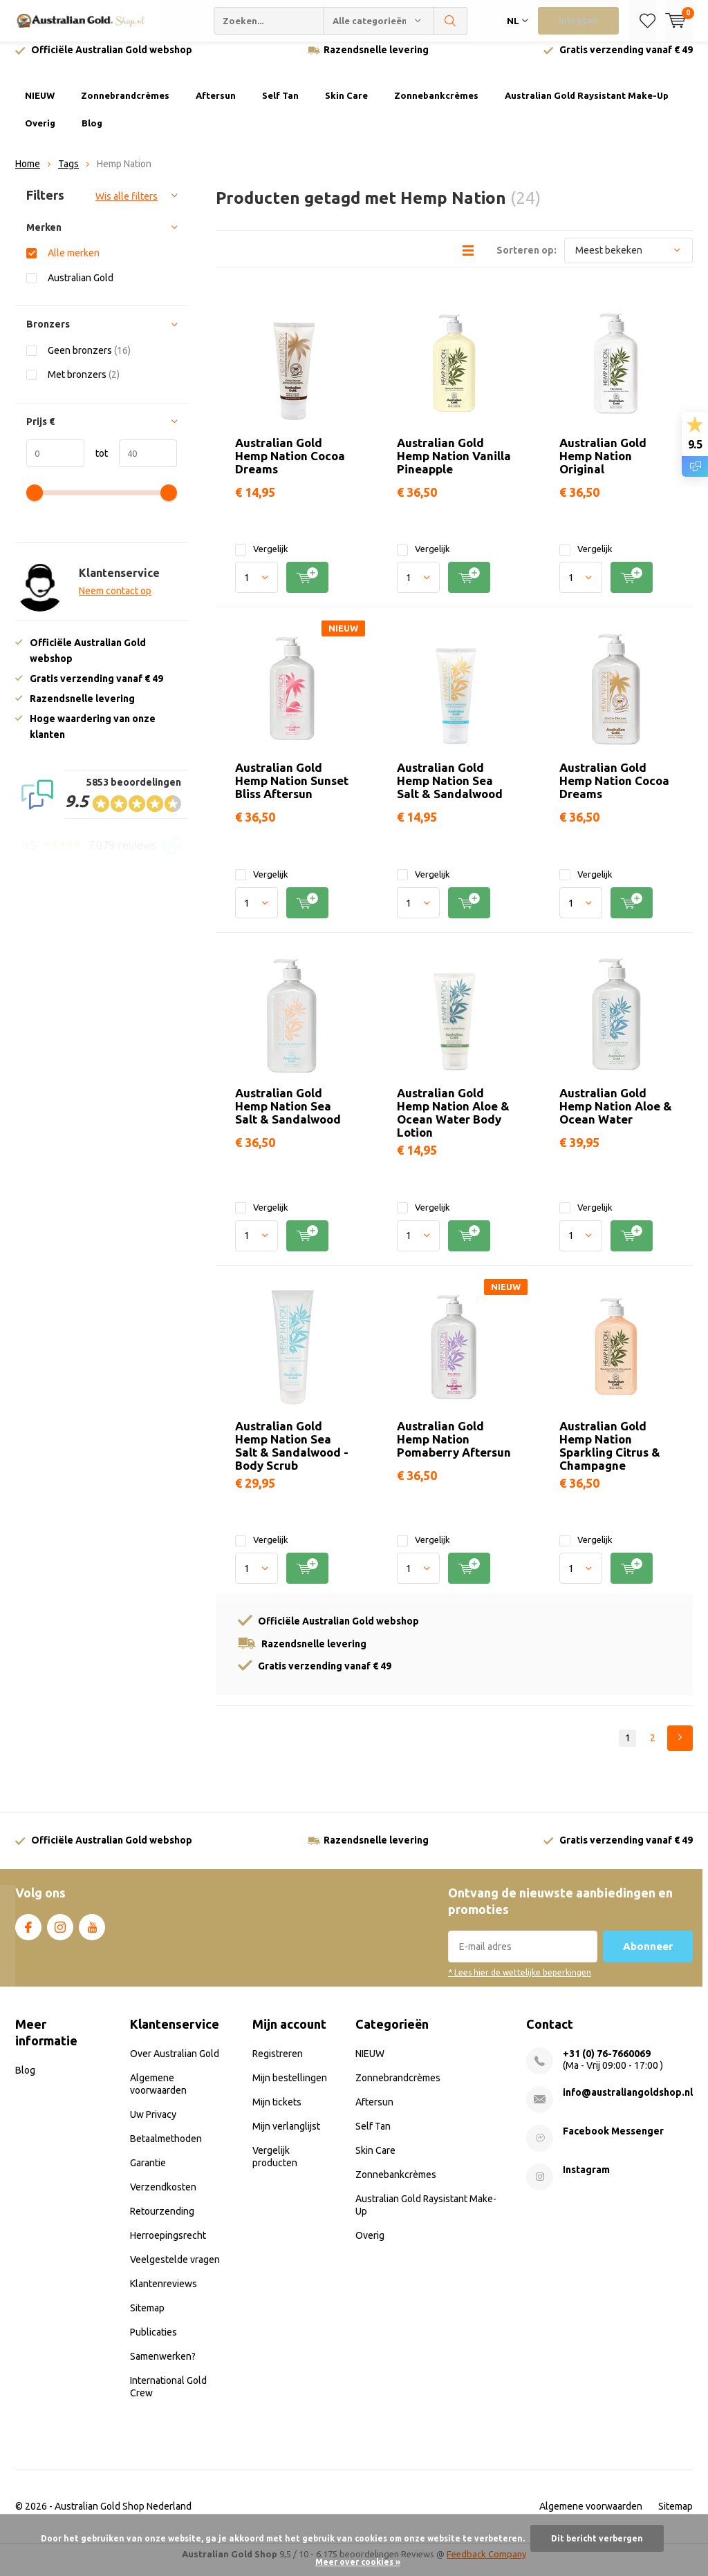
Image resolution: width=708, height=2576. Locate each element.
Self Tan (280, 106)
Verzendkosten (163, 2197)
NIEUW (40, 106)
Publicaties (153, 2342)
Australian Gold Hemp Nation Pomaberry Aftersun (454, 1449)
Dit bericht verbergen (597, 2538)
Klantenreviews (163, 2294)
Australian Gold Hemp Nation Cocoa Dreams (290, 465)
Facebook (28, 1934)
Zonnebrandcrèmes (125, 106)
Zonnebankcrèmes (436, 106)
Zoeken (450, 21)
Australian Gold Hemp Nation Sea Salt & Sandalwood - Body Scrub (291, 1456)
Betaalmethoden (166, 2148)
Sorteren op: (526, 259)
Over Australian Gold (174, 2064)
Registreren (277, 2064)
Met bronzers (84, 384)
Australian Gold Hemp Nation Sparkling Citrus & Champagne (609, 1456)
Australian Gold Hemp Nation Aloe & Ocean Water (615, 1116)
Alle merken (74, 263)
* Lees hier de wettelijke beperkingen (519, 1982)
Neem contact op (115, 601)
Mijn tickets (276, 2112)
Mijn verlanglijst (286, 2136)
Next (680, 1748)
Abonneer (648, 1956)
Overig (40, 133)
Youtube (92, 1934)
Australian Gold (80, 288)
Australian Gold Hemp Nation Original (602, 465)
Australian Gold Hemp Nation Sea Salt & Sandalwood (450, 791)
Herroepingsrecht (168, 2245)
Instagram (60, 1934)
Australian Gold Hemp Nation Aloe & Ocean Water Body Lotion (453, 1123)
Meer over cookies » (357, 2561)
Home (27, 174)
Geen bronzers (89, 360)
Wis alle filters (126, 206)
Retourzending (162, 2221)
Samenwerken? (163, 2366)
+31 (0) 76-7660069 (607, 2064)
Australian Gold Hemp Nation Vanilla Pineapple (454, 465)
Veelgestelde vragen (175, 2269)
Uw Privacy (153, 2124)
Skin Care (346, 106)
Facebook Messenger (613, 2141)
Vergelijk (261, 559)
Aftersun (216, 106)
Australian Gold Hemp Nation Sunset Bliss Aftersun (291, 791)
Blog (92, 133)
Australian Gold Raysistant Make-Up (587, 106)
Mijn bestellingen (289, 2088)
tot (96, 463)
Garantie (148, 2173)
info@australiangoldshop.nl (628, 2102)
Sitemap (147, 2318)
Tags (68, 174)
